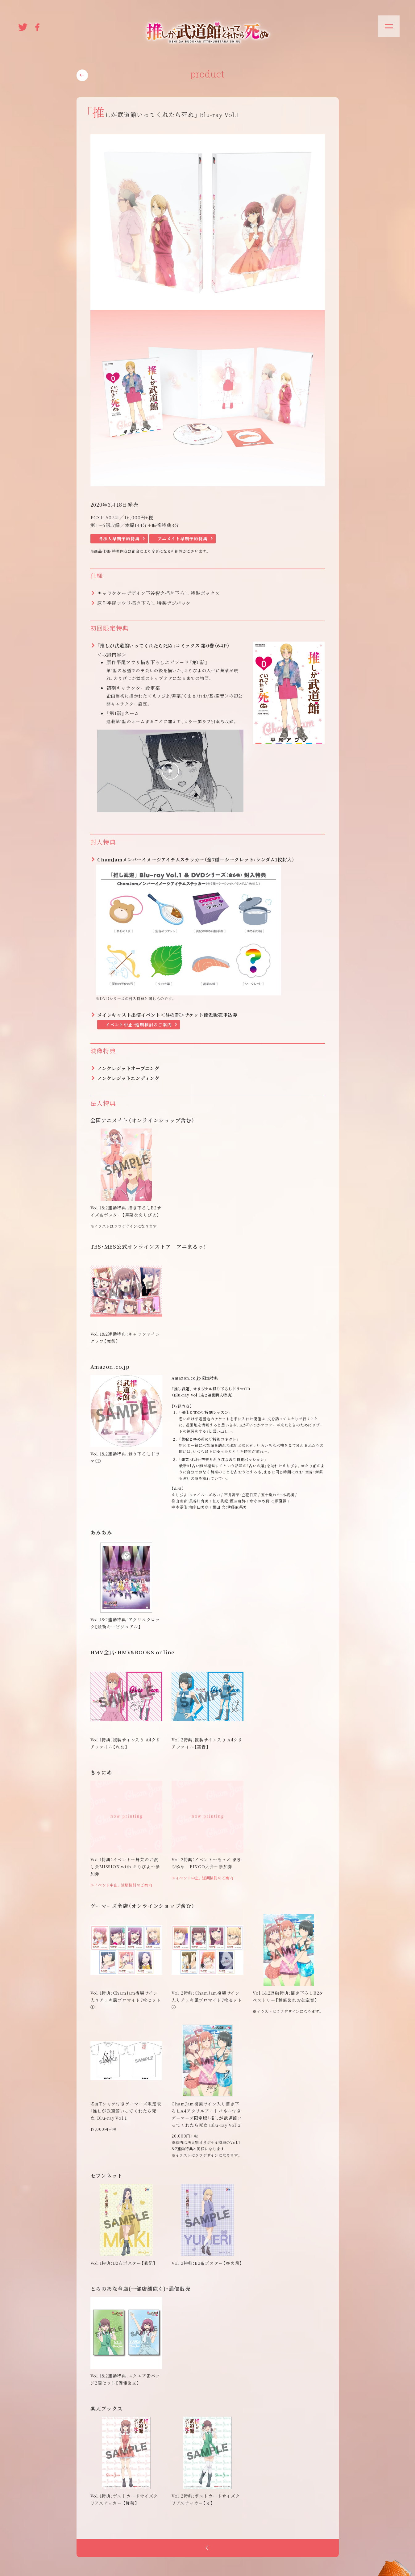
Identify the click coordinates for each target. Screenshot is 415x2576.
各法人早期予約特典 (119, 538)
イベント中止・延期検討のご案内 (139, 1024)
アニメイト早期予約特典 (182, 538)
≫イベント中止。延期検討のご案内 (121, 1884)
